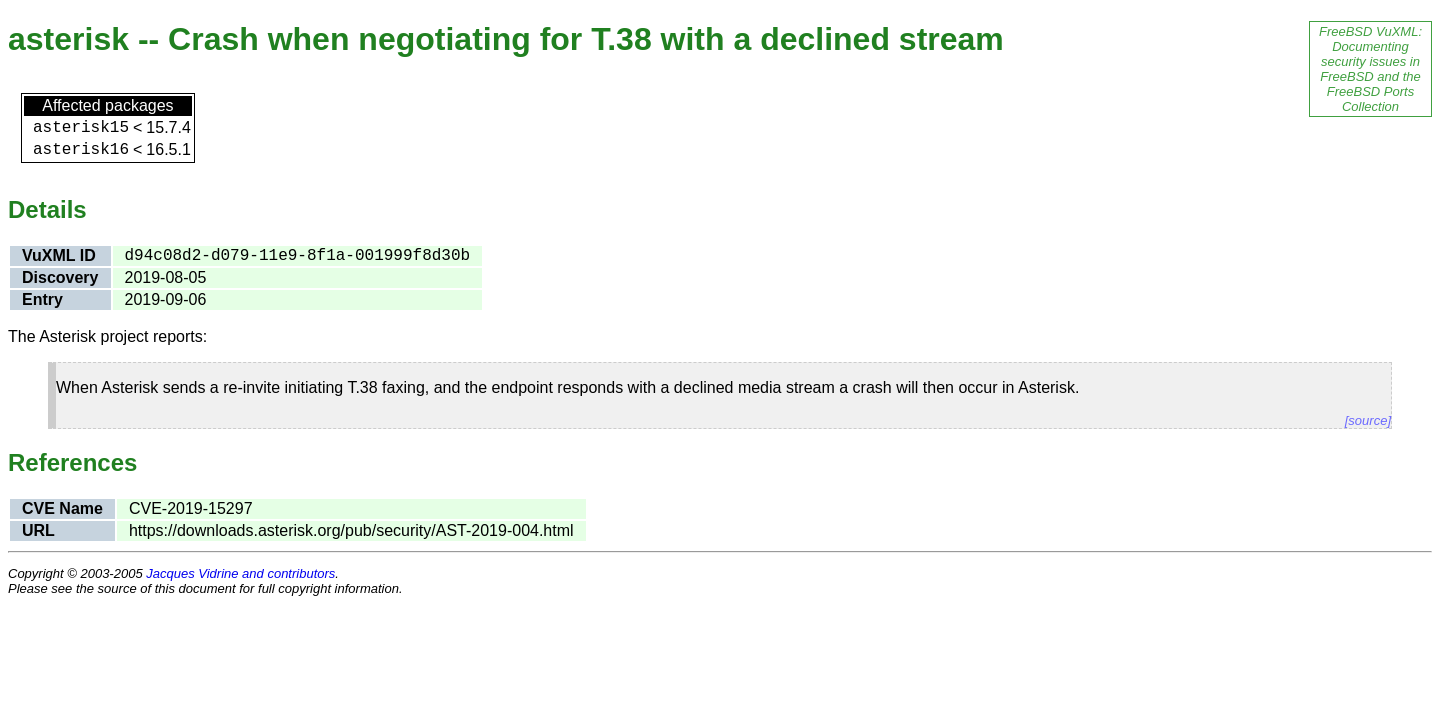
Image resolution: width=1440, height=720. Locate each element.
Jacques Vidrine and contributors (240, 573)
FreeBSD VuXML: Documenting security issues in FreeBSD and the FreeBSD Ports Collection (1370, 69)
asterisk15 (81, 128)
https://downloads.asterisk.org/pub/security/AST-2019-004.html (351, 530)
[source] (1368, 420)
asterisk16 (81, 150)
